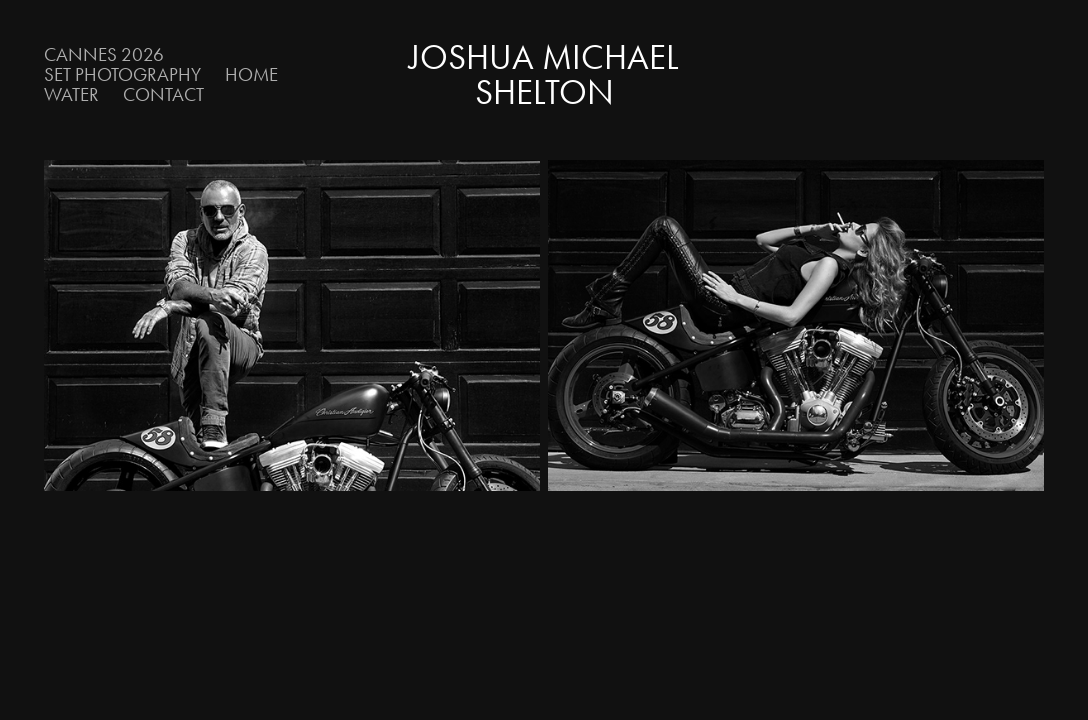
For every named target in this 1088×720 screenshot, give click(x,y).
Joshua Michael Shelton (548, 75)
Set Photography (122, 74)
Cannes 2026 (104, 54)
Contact (163, 94)
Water (71, 94)
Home (251, 74)
